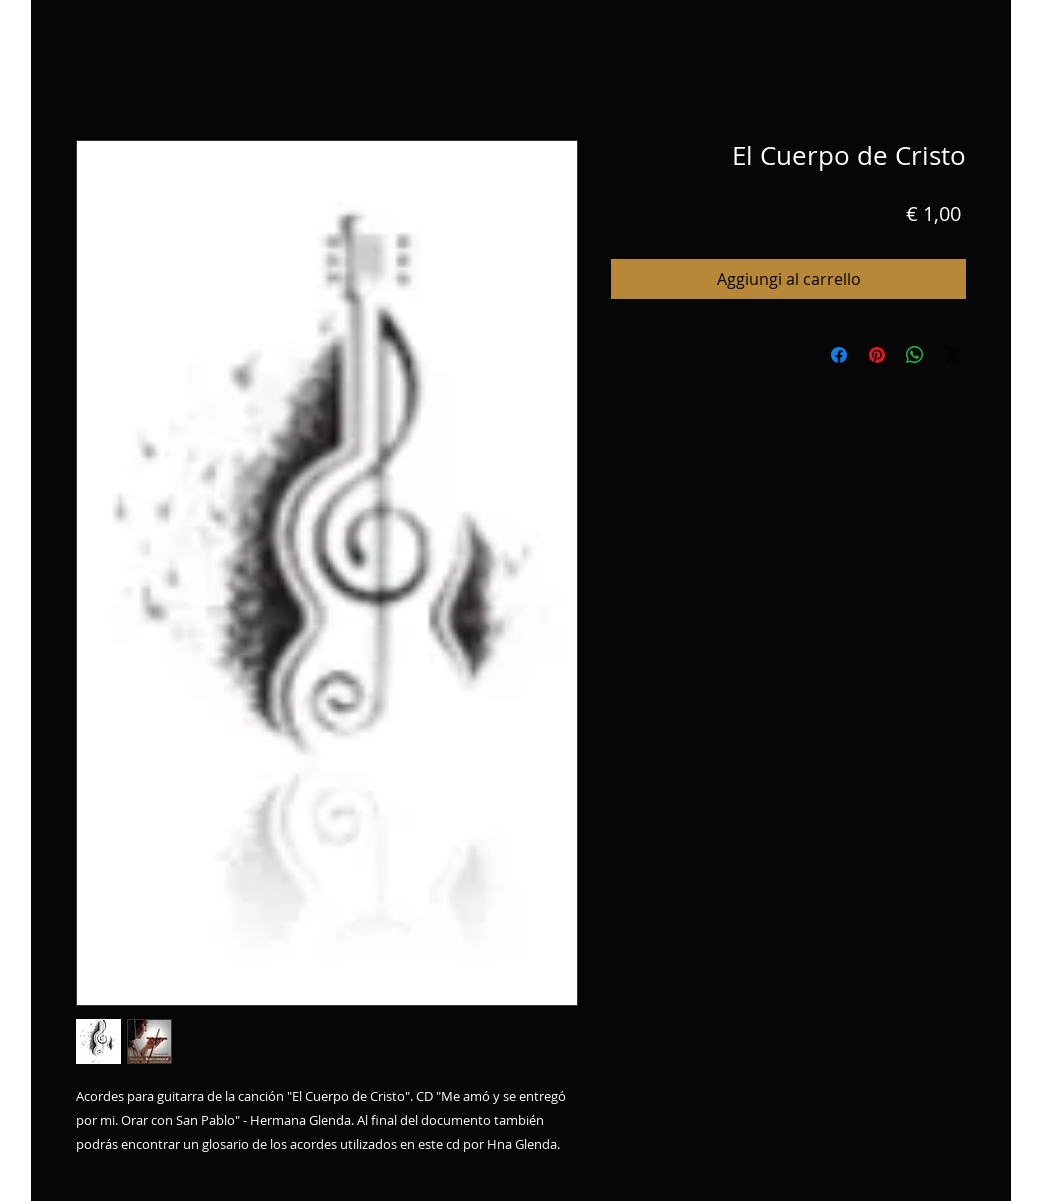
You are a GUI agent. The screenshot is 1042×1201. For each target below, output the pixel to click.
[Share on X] (953, 355)
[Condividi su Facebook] (839, 355)
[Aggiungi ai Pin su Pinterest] (877, 355)
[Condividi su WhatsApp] (915, 355)
